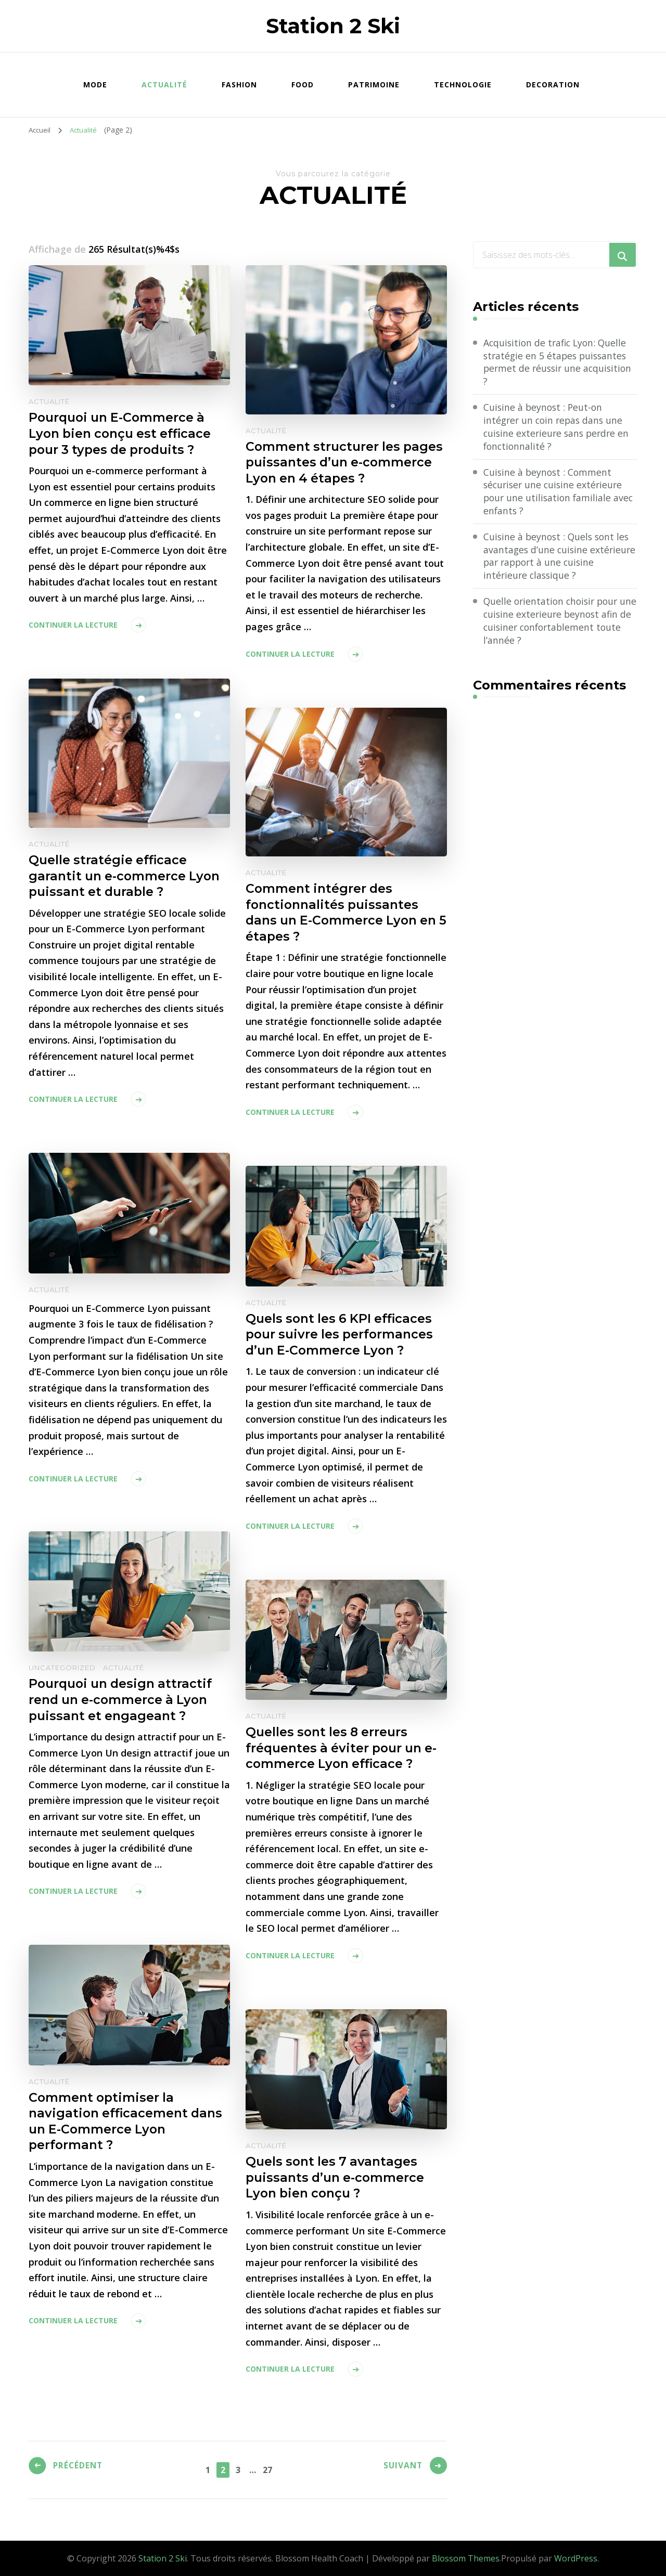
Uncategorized (62, 1667)
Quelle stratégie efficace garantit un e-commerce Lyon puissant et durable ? (127, 876)
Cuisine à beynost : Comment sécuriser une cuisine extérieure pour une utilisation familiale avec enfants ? (559, 493)
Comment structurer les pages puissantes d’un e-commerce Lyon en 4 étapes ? (346, 463)
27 (269, 2469)
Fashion (239, 84)
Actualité (164, 84)
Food (302, 84)
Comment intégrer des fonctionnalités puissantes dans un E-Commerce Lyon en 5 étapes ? (344, 913)
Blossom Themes (465, 2558)
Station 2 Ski (333, 25)
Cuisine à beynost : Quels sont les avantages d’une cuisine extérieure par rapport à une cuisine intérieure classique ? (558, 558)
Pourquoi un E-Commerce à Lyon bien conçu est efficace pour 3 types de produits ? (123, 434)
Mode (95, 84)
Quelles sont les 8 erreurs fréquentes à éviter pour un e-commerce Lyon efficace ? (344, 1748)
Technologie (463, 84)
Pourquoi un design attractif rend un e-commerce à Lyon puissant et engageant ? (122, 1700)
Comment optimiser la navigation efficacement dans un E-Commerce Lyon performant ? (128, 2122)
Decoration (553, 84)
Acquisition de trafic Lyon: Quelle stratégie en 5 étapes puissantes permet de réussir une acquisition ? (559, 362)
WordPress (575, 2558)
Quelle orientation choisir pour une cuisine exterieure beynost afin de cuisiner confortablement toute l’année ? (557, 624)
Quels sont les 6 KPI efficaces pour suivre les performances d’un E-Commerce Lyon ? (341, 1335)
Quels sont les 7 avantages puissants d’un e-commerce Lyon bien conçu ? (337, 2178)
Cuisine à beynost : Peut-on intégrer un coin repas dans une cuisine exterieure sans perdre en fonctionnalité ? (558, 428)
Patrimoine (374, 84)
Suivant (400, 2468)
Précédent (80, 2468)
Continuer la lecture (73, 626)
